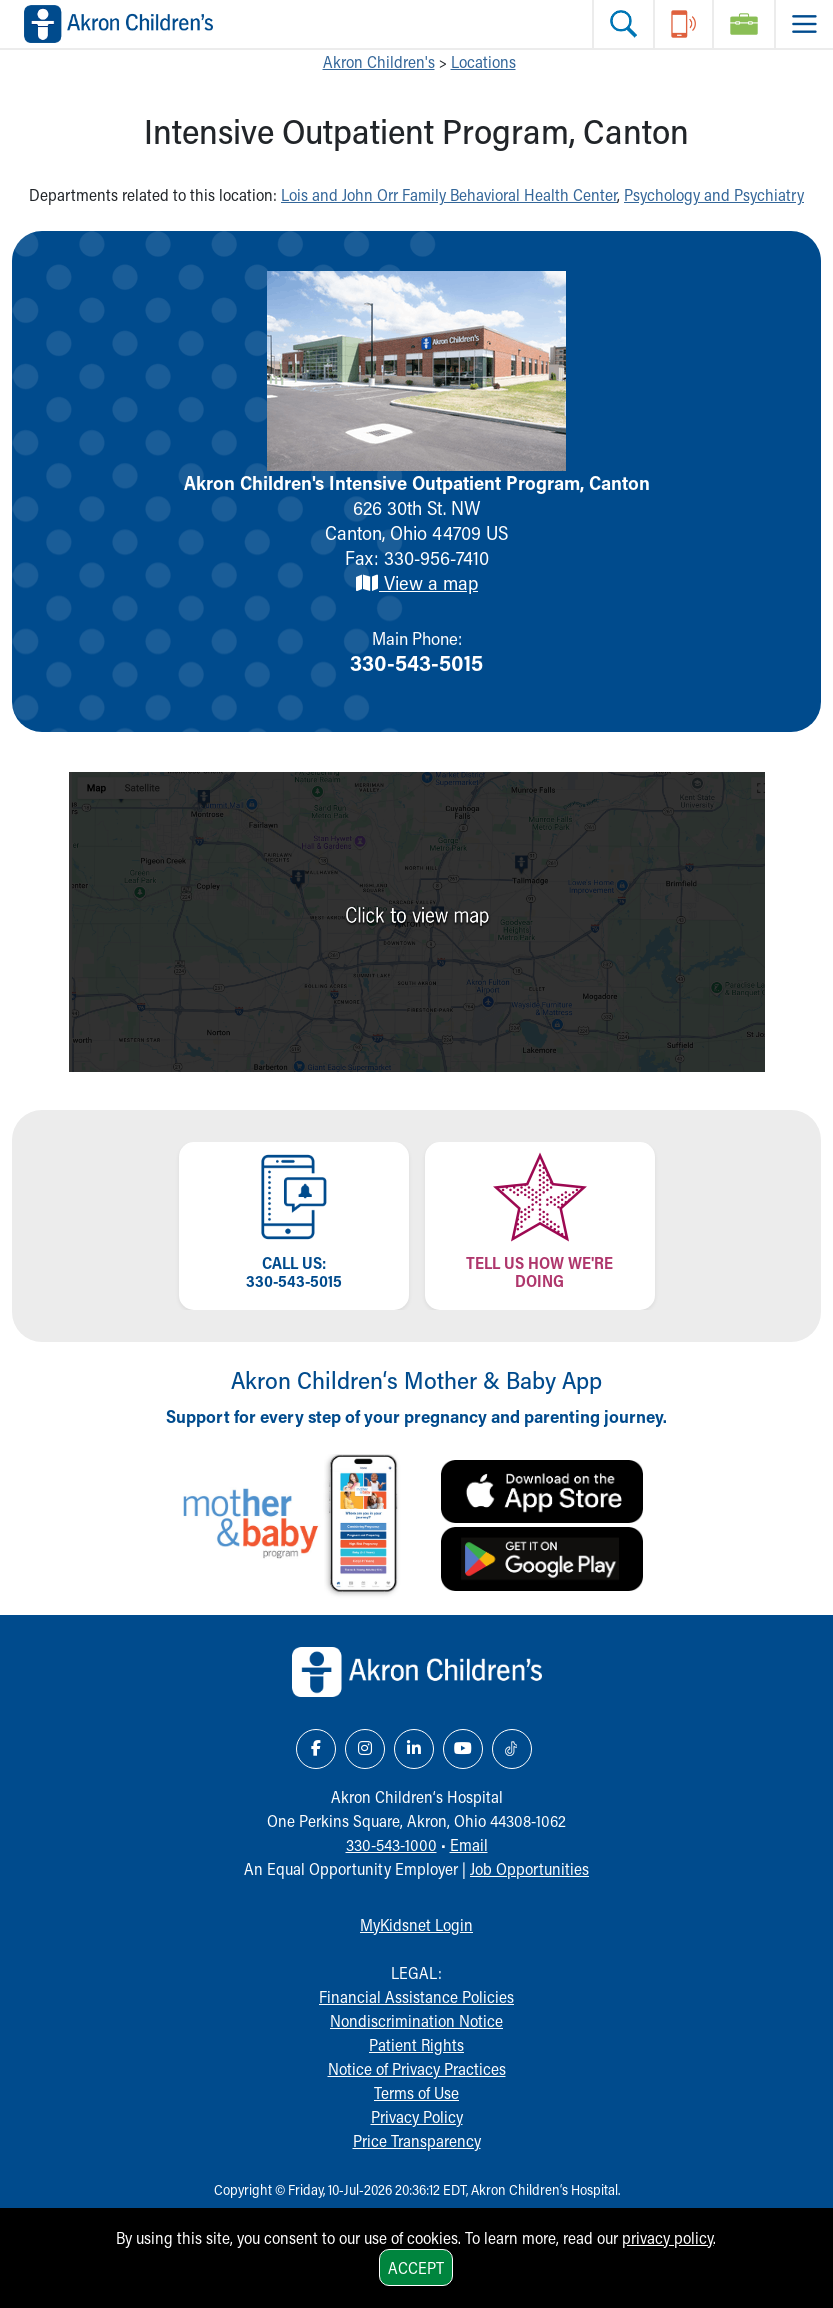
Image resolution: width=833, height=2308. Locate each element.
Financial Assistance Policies (416, 1996)
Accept (416, 2267)
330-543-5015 (416, 662)
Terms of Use (416, 2092)
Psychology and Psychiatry (714, 194)
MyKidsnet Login (416, 1924)
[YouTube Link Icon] (463, 1749)
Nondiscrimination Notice (416, 2020)
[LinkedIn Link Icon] (414, 1749)
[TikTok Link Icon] (512, 1749)
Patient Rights (416, 2044)
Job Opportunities (529, 1868)
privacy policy (667, 2237)
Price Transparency (417, 2140)
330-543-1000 (391, 1844)
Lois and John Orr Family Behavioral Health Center (449, 194)
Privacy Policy (417, 2116)
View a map (416, 582)
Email (469, 1844)
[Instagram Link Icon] (365, 1749)
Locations (483, 61)
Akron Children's (379, 61)
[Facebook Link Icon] (316, 1749)
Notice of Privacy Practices (417, 2068)
